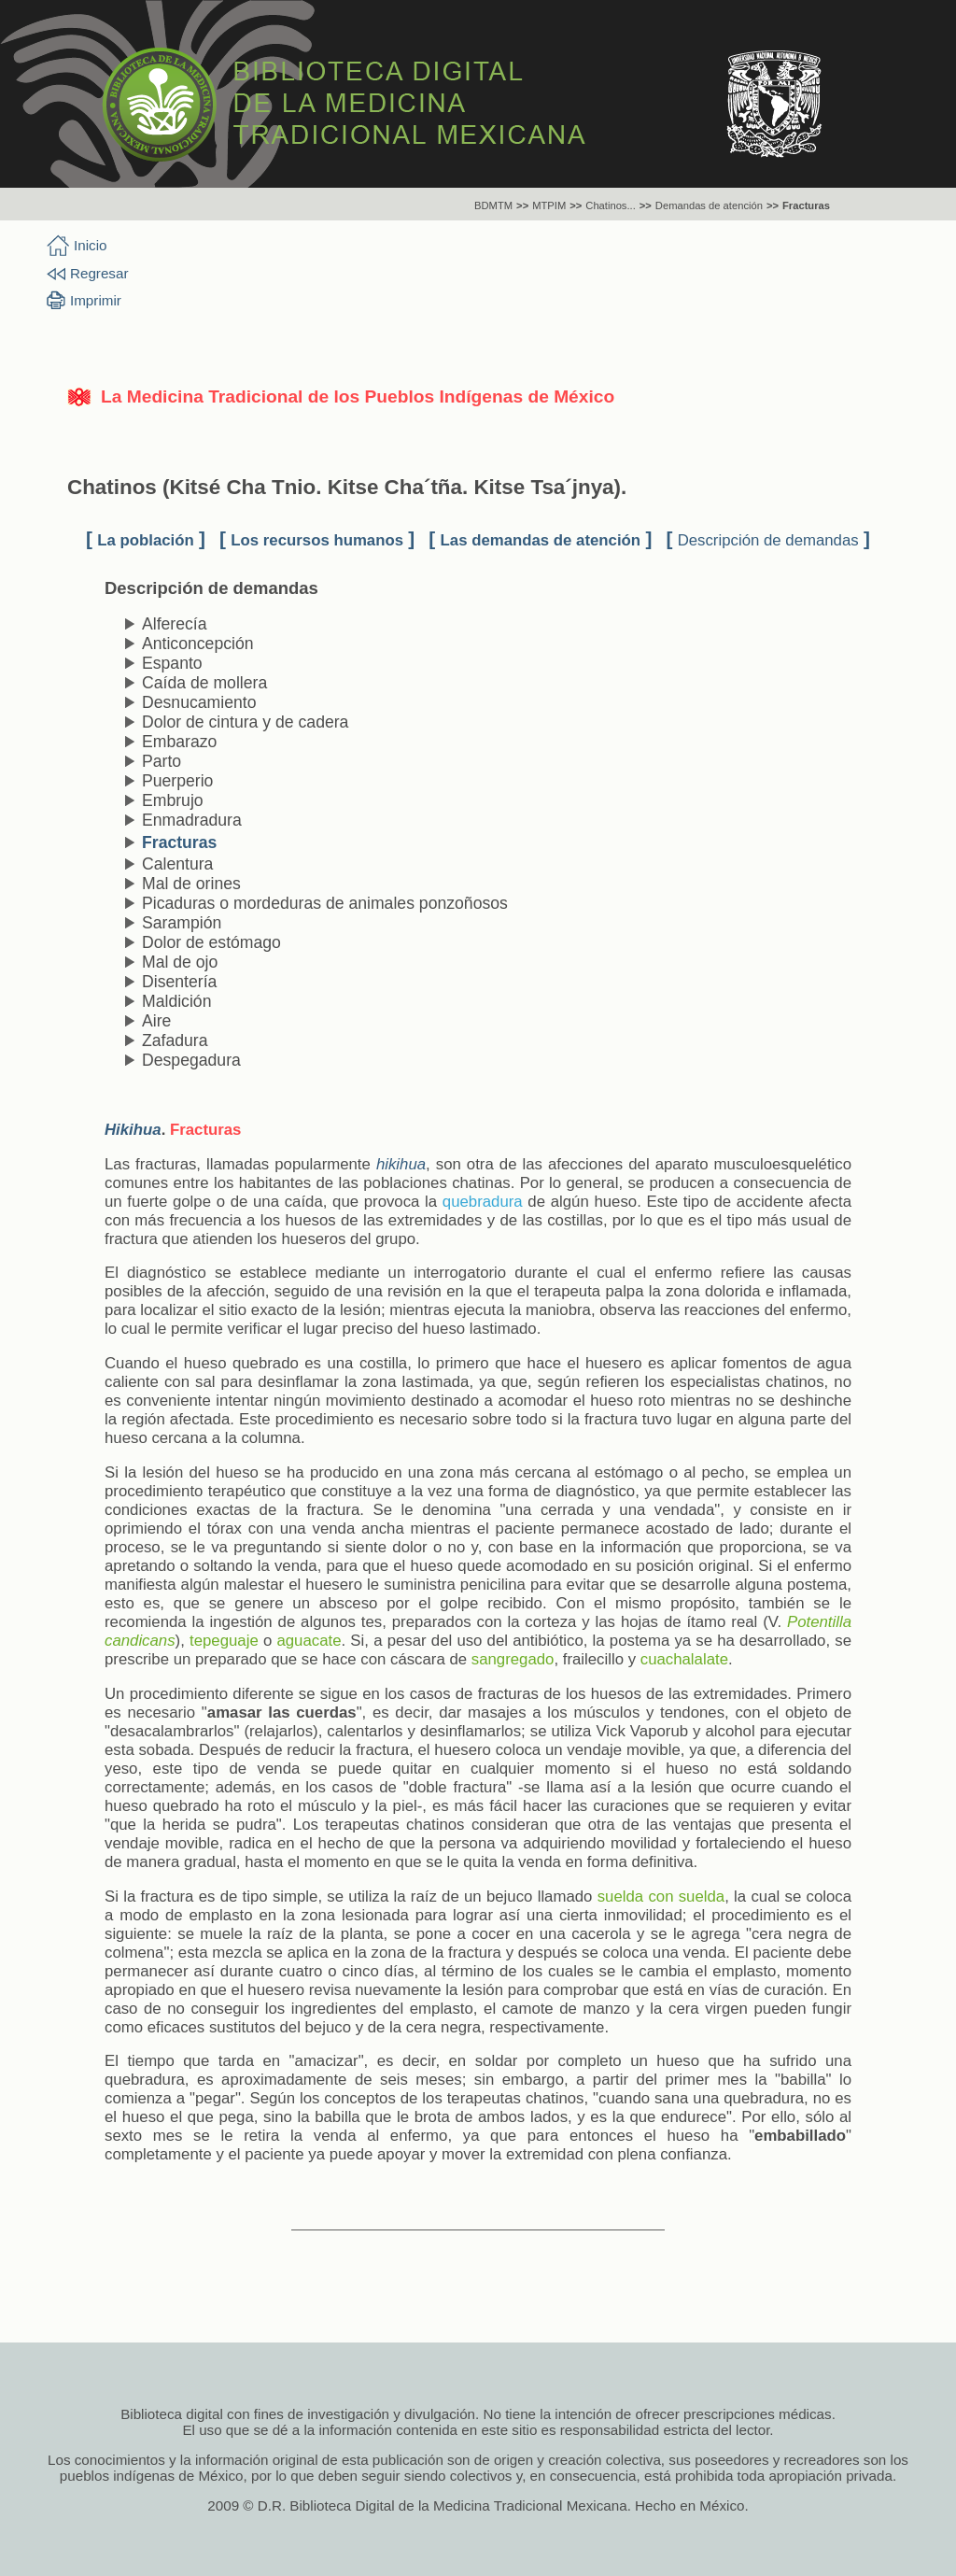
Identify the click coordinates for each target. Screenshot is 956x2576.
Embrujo (173, 800)
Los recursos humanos (317, 540)
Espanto (172, 663)
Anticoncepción (198, 643)
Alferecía (174, 624)
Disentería (179, 981)
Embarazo (179, 741)
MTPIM (549, 205)
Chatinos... (610, 205)
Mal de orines (191, 883)
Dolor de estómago (211, 942)
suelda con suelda (661, 1896)
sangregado (513, 1659)
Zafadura (175, 1040)
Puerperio (177, 780)
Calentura (177, 864)
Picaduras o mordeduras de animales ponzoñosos (325, 903)
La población (145, 540)
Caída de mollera (204, 682)
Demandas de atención (709, 205)
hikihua (401, 1164)
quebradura (483, 1201)
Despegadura (191, 1060)
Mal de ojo (180, 962)
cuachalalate (684, 1659)
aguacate (308, 1640)
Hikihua (133, 1130)
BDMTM (493, 205)
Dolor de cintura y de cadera (245, 722)
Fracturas (806, 205)
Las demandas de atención (541, 540)
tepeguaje (224, 1640)
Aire (156, 1021)
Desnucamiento (199, 702)
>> (522, 205)
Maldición (176, 1001)
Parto (161, 761)
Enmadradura (192, 820)
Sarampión (181, 922)
